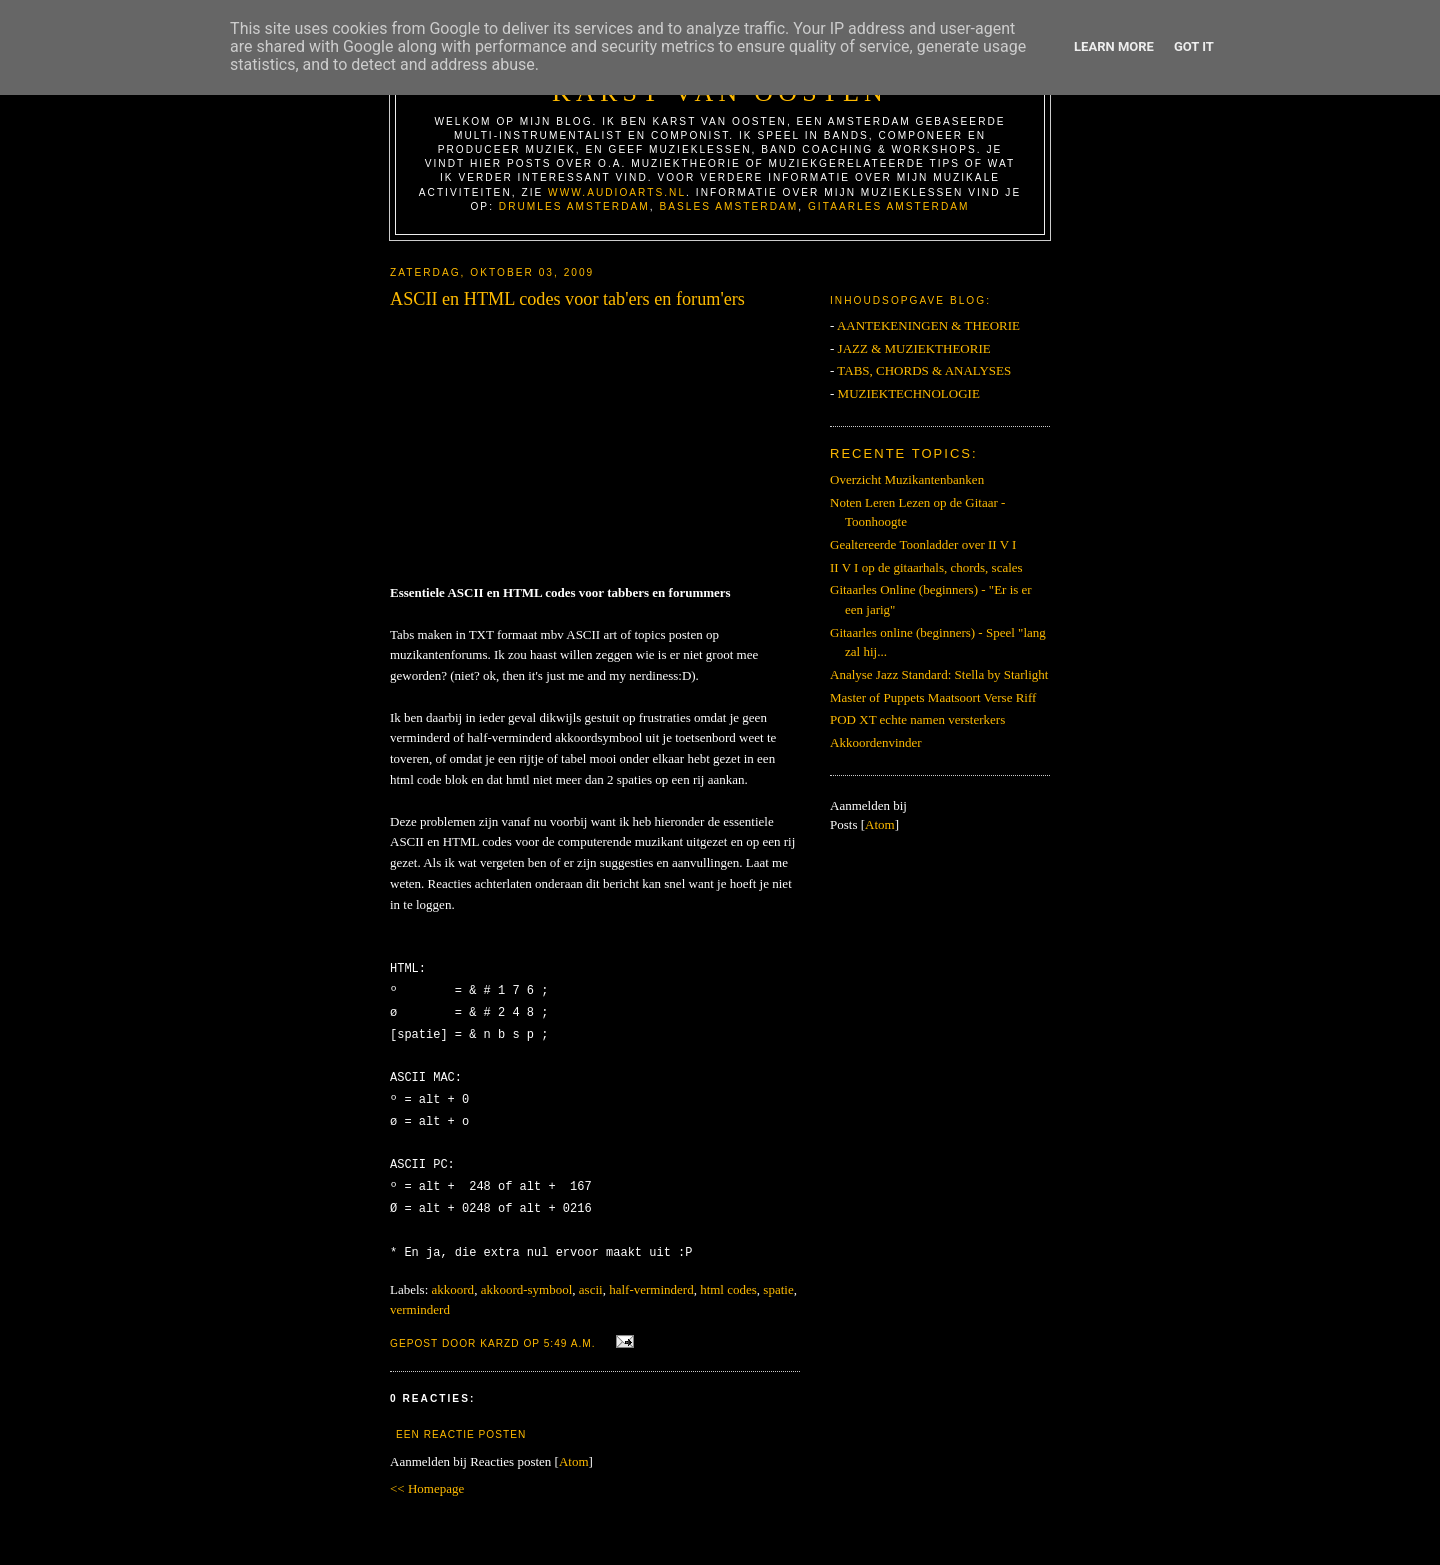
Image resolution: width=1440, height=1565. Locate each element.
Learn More (1114, 46)
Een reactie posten (461, 1419)
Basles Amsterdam (728, 206)
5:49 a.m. (572, 1328)
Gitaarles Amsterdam (889, 206)
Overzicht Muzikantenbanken (907, 479)
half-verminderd (651, 1274)
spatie (778, 1274)
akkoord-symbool (527, 1274)
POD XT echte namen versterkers (917, 719)
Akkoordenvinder (876, 742)
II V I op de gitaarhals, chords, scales (926, 567)
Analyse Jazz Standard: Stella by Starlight (939, 674)
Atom (574, 1446)
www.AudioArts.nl (617, 192)
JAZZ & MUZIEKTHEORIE (914, 348)
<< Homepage (427, 1473)
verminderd (420, 1294)
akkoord (453, 1274)
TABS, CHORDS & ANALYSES (924, 370)
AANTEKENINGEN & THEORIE (928, 325)
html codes (728, 1274)
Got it (1194, 46)
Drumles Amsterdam (574, 206)
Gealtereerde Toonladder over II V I (923, 544)
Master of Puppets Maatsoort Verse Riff (933, 697)
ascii (591, 1274)
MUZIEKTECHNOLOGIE (909, 393)
